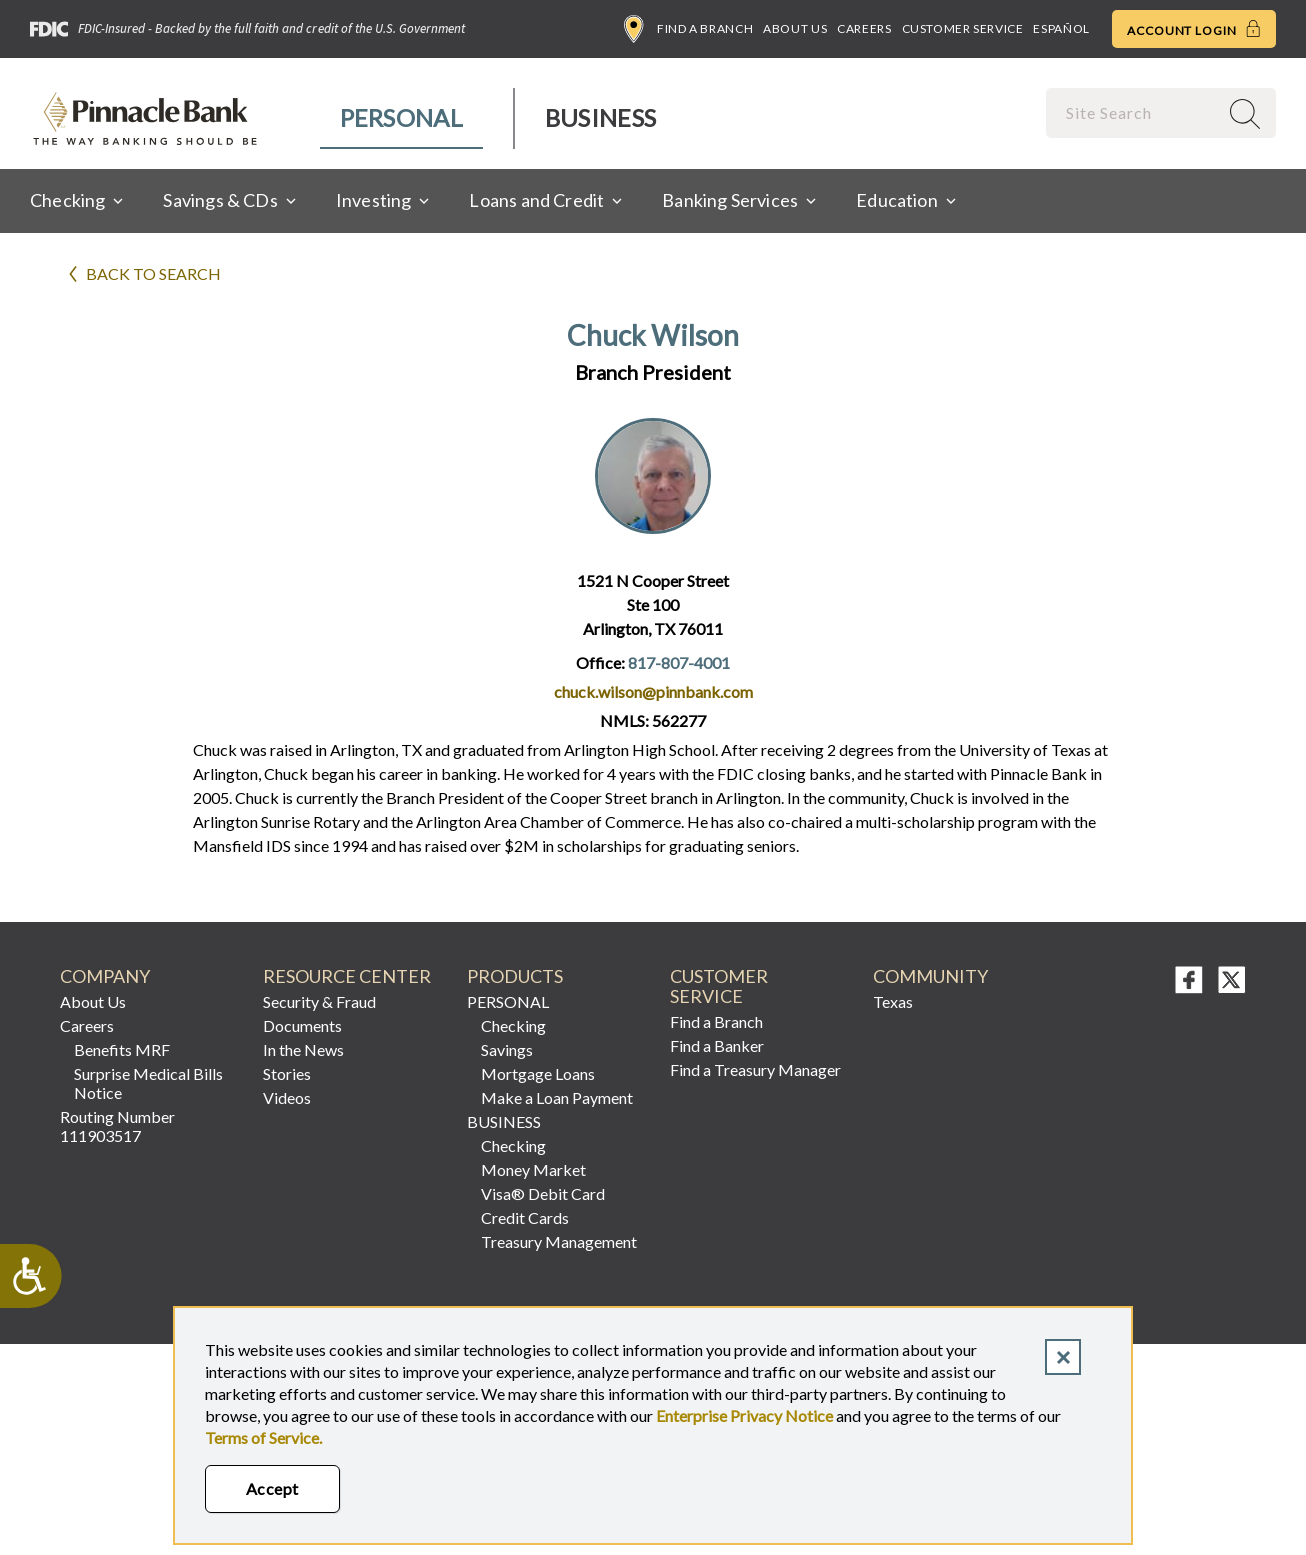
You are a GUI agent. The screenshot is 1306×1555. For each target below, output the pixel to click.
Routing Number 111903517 (117, 1126)
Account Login (1194, 29)
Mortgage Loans (538, 1073)
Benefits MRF (122, 1049)
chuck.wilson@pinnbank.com (653, 691)
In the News (303, 1049)
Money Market (533, 1169)
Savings (507, 1049)
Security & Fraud (319, 1001)
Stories (287, 1073)
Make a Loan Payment (557, 1097)
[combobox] (1134, 112)
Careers (864, 28)
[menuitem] (402, 118)
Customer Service (963, 28)
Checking (513, 1025)
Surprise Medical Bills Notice (148, 1083)
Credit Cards (525, 1217)
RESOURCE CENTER (347, 976)
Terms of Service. (263, 1437)
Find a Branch (688, 29)
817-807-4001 (679, 662)
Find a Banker (717, 1045)
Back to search (153, 273)
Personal (401, 117)
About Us (795, 28)
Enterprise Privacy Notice (744, 1415)
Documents (302, 1025)
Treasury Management (559, 1241)
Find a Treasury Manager (755, 1069)
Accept (272, 1488)
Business (600, 117)
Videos (287, 1097)
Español (1061, 28)
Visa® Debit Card (543, 1193)
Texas (893, 1001)
